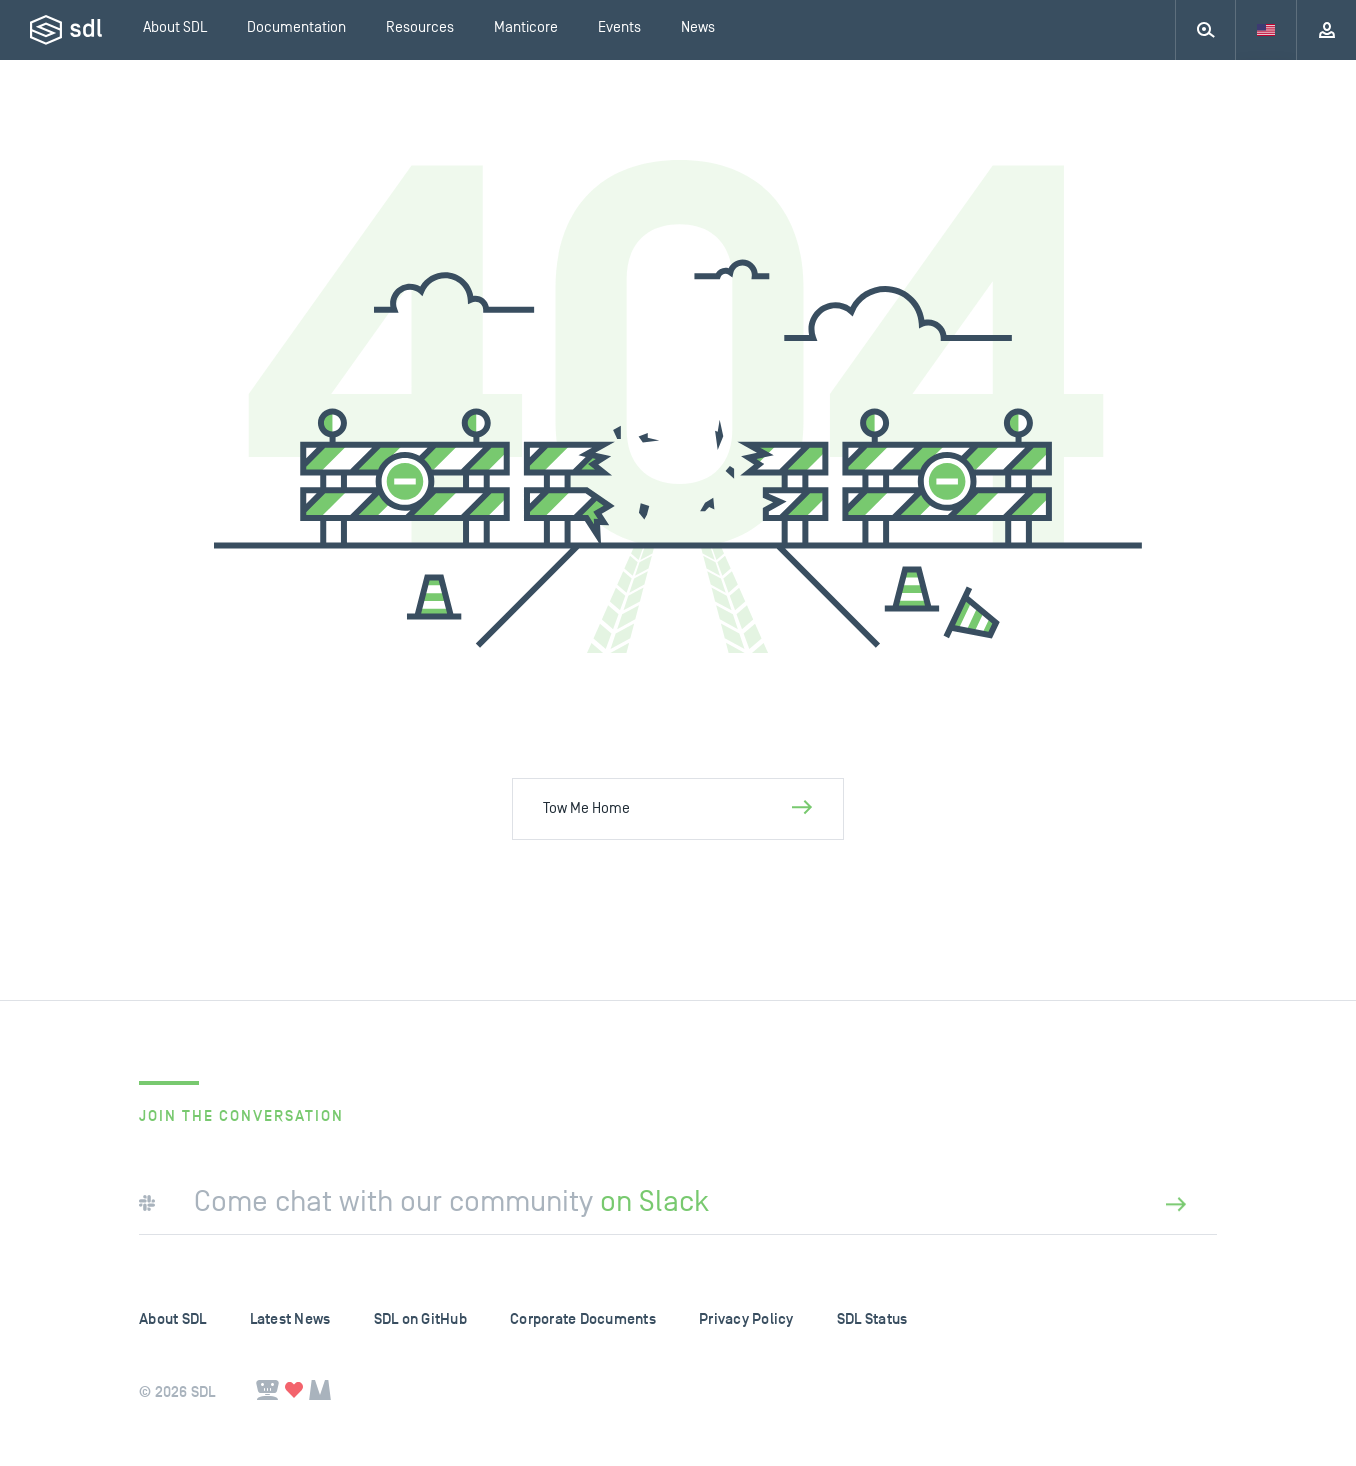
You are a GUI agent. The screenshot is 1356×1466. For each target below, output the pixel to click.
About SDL (172, 1319)
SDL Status (872, 1319)
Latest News (290, 1319)
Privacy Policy (746, 1319)
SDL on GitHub (420, 1319)
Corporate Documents (583, 1319)
